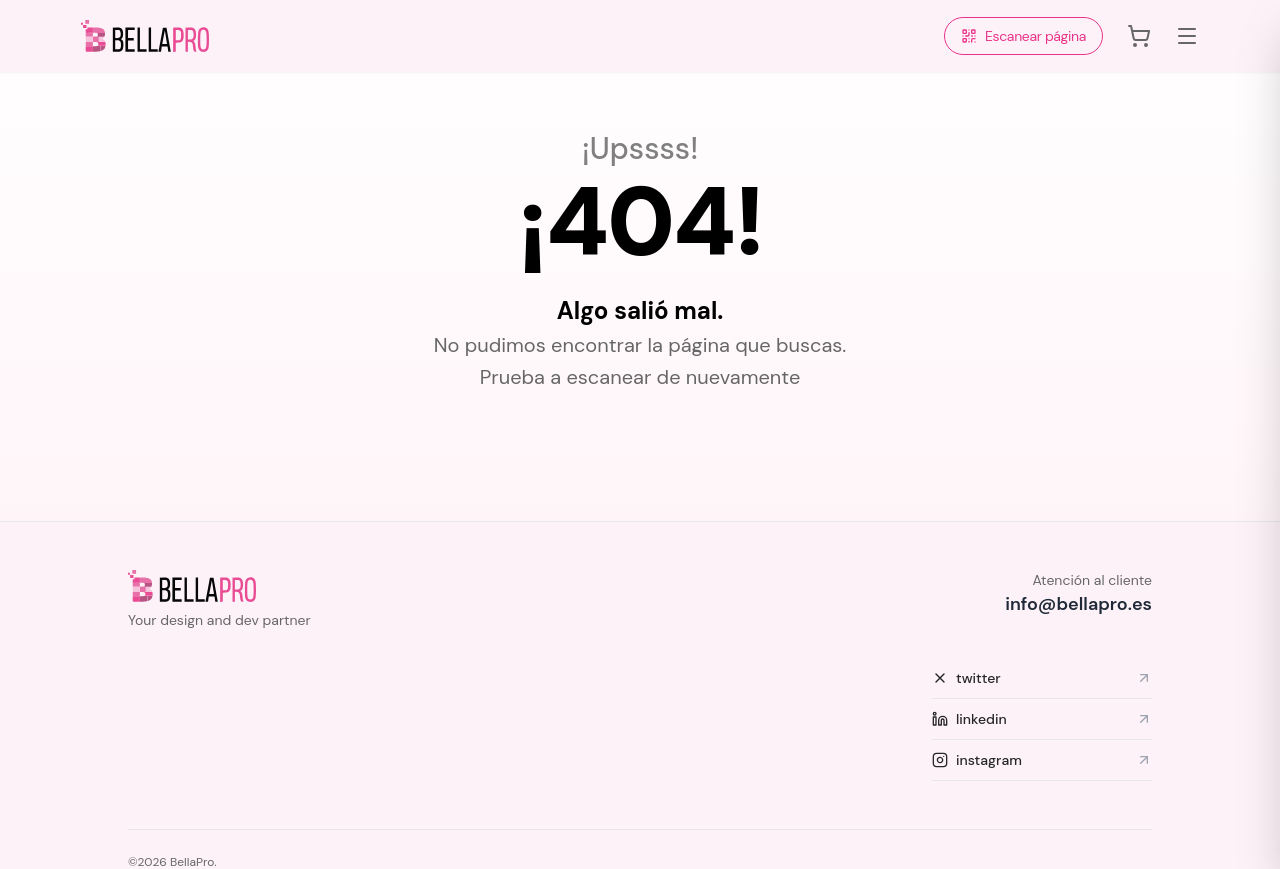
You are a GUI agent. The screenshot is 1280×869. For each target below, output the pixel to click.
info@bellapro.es (1078, 604)
